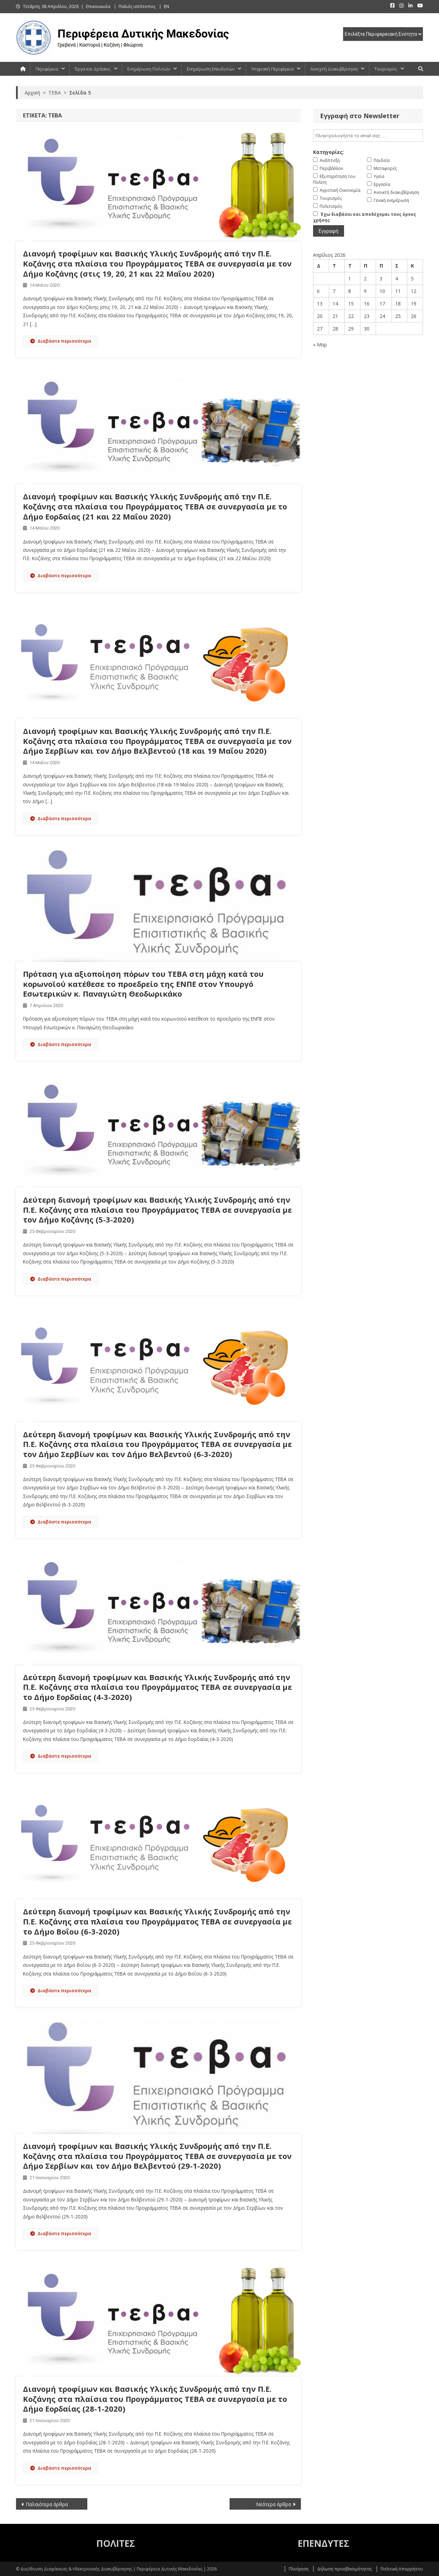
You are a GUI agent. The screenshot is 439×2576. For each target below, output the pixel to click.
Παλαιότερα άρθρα (47, 2504)
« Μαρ (320, 344)
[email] (368, 135)
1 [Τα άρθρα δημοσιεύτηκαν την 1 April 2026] (349, 278)
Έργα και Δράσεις (93, 69)
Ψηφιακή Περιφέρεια (272, 69)
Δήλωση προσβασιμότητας (344, 2569)
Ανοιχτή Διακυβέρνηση (334, 69)
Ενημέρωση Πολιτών (148, 69)
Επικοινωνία (98, 6)
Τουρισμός (385, 69)
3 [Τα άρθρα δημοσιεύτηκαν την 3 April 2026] (381, 278)
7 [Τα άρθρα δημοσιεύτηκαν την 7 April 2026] (334, 291)
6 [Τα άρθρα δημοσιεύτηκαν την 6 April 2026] (318, 291)
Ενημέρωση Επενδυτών (210, 69)
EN (166, 6)
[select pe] (383, 34)
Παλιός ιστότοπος (137, 6)
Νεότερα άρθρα (273, 2504)
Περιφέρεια (46, 69)
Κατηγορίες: (328, 152)
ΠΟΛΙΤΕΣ (115, 2543)
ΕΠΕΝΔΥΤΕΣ (323, 2543)
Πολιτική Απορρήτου (402, 2569)
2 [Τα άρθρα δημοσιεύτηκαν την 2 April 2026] (365, 278)
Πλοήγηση (299, 2569)
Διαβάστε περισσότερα (60, 341)
